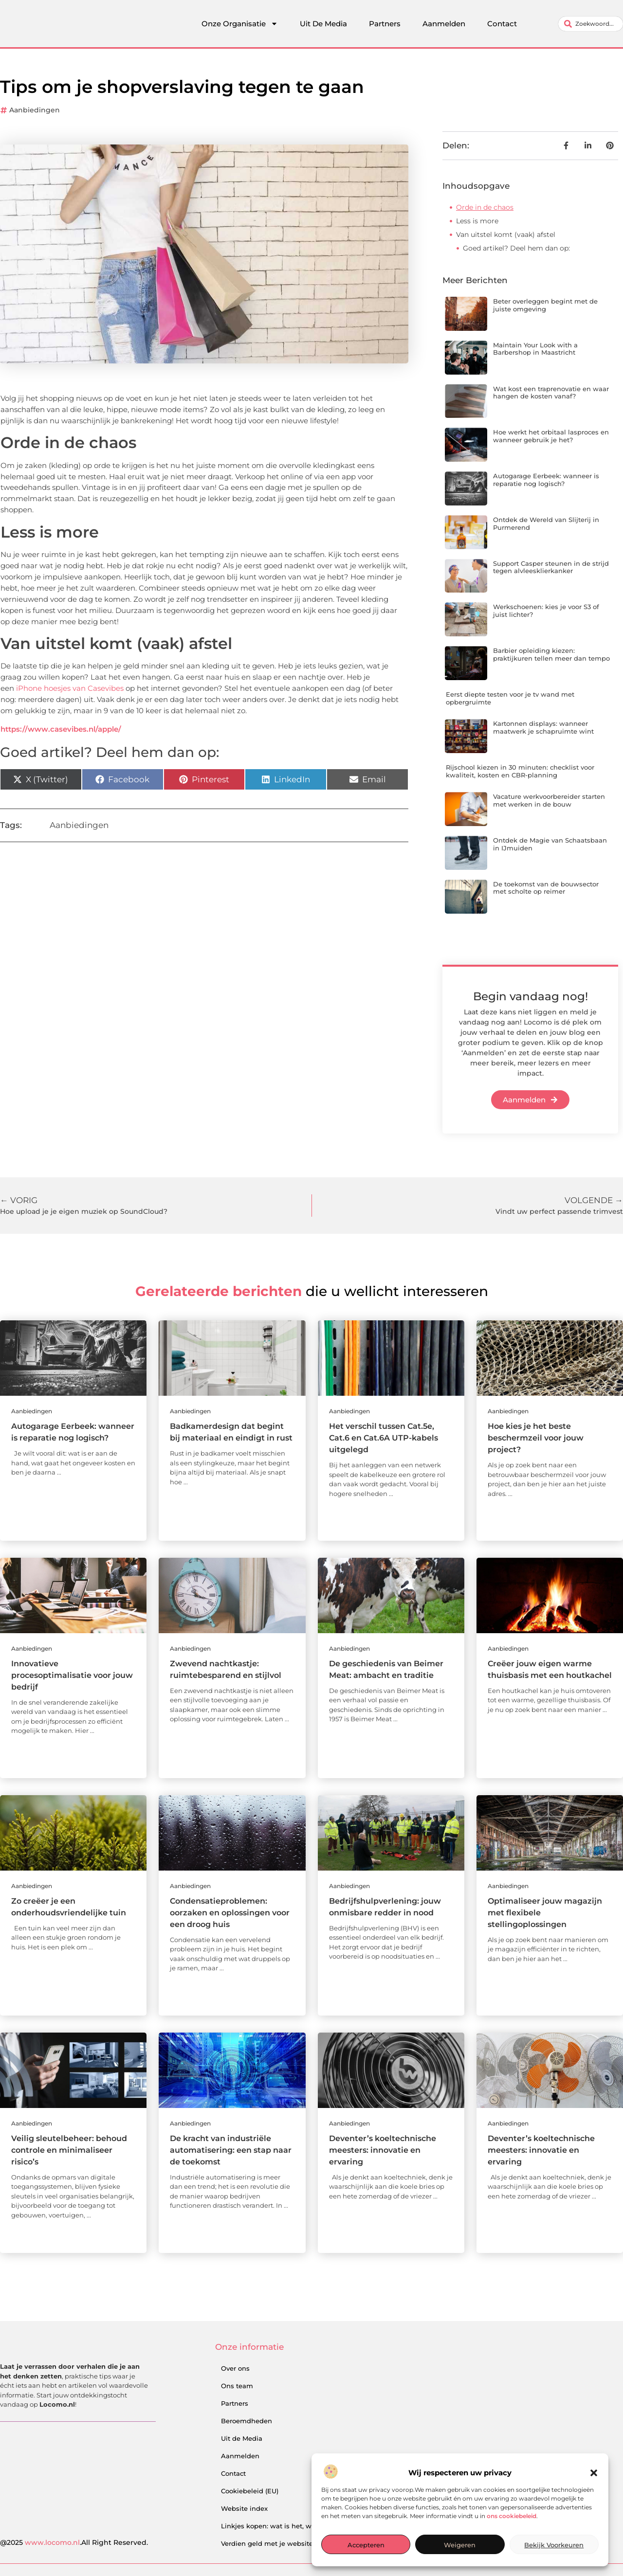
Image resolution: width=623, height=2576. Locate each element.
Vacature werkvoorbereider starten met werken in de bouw (549, 800)
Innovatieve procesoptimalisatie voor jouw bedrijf (72, 1675)
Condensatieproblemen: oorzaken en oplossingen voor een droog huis (230, 1912)
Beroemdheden (246, 2421)
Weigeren (460, 2545)
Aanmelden (443, 23)
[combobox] (590, 24)
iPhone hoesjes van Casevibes (70, 688)
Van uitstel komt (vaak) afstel (505, 234)
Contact (502, 23)
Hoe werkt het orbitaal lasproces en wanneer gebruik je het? (551, 436)
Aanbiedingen (34, 110)
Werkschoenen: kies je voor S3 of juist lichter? (546, 610)
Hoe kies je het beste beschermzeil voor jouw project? (536, 1438)
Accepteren (366, 2545)
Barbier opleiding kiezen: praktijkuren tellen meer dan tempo (551, 654)
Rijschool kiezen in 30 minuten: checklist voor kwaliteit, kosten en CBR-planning (520, 771)
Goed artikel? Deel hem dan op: (516, 248)
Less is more (477, 220)
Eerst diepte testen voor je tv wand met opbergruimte (510, 698)
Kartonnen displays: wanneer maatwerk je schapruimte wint (543, 727)
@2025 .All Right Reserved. (74, 2542)
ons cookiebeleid (511, 2516)
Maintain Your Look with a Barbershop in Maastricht (535, 349)
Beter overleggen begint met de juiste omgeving (545, 305)
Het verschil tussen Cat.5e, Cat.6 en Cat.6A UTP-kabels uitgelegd (383, 1438)
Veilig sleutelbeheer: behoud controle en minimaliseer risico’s (69, 2150)
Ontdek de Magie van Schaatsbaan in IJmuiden (550, 844)
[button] (594, 2473)
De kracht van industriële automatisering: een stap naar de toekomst (231, 2150)
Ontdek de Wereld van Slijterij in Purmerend (546, 523)
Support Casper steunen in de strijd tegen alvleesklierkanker (551, 567)
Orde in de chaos (484, 207)
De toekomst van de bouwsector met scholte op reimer (546, 888)
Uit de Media (241, 2438)
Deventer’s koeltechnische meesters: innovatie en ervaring (382, 2150)
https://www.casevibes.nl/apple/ (60, 729)
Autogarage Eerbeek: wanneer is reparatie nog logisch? (546, 479)
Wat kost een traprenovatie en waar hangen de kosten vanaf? (551, 392)
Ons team (237, 2386)
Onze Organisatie (240, 24)
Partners (385, 23)
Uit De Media (323, 23)
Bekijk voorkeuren (554, 2545)
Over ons (235, 2368)
